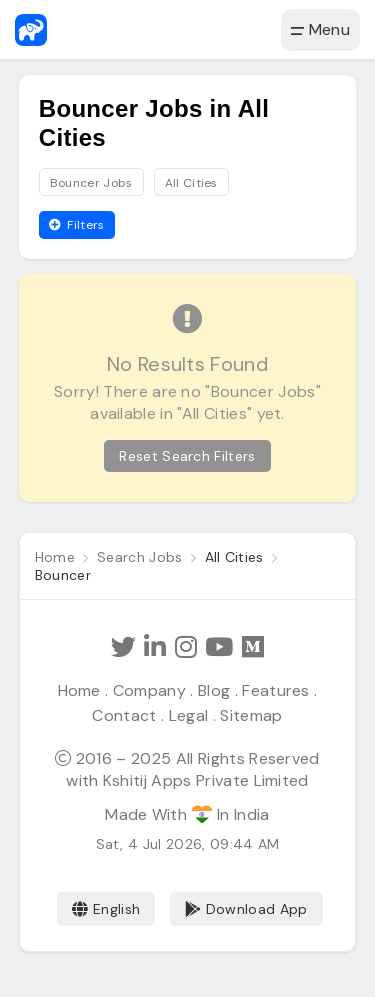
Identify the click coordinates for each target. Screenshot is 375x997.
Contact (124, 715)
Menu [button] (320, 29)
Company (149, 690)
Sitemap (251, 715)
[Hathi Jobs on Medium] (253, 647)
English (106, 909)
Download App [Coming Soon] (246, 909)
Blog (214, 690)
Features (276, 690)
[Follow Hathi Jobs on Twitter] (123, 647)
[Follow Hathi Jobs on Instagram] (186, 647)
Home (79, 690)
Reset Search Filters (187, 456)
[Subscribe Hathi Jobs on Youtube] (219, 647)
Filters (77, 225)
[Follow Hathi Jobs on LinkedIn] (155, 647)
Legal (189, 715)
